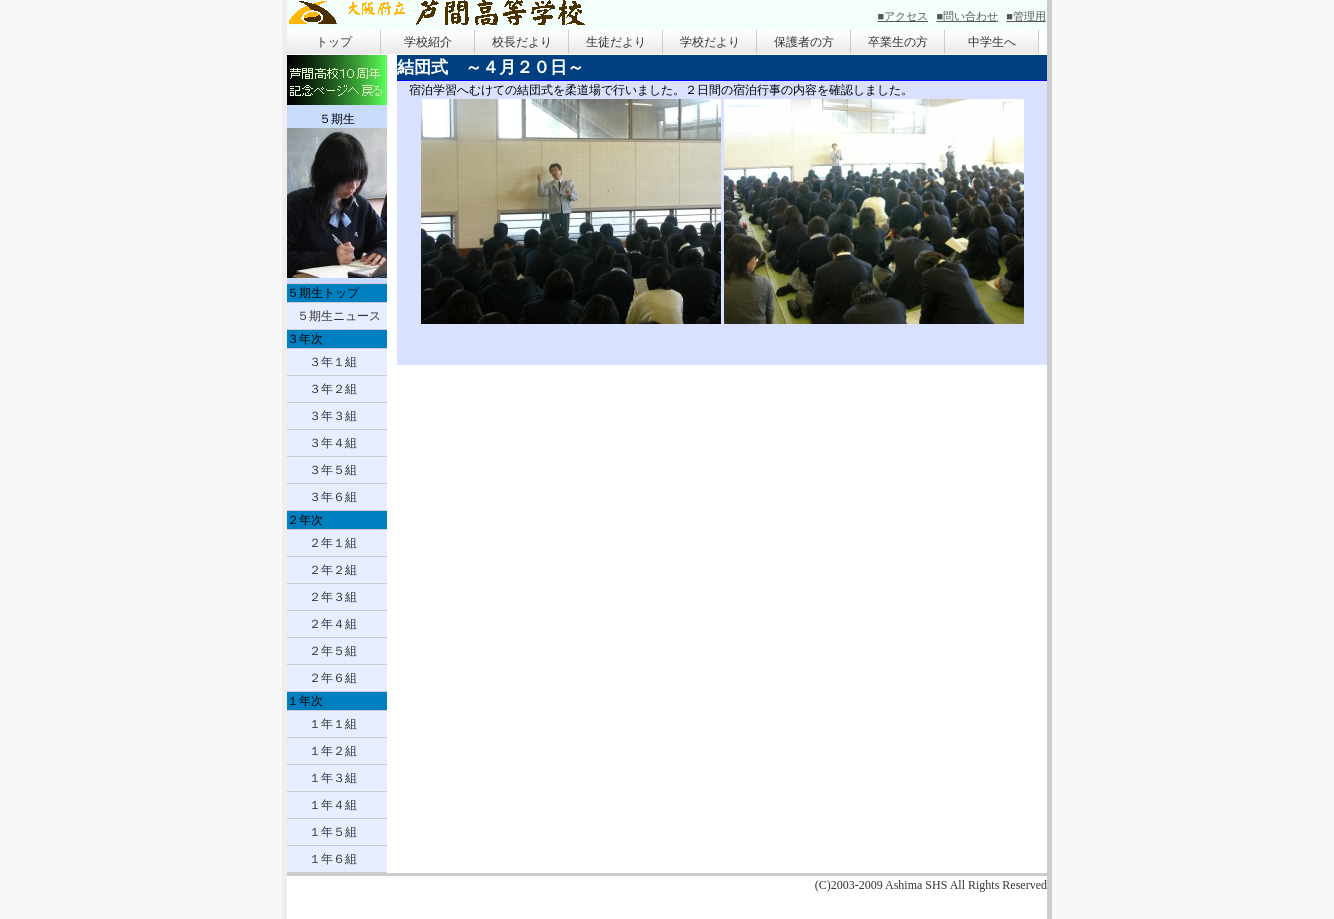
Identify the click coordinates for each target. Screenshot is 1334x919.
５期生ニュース (339, 316)
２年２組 (333, 570)
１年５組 (333, 832)
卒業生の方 (898, 42)
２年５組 (333, 651)
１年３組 (333, 778)
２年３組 (333, 597)
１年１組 (333, 724)
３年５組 (333, 470)
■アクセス (903, 16)
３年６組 (333, 497)
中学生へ (992, 42)
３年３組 (333, 416)
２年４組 (333, 624)
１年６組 (333, 859)
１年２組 (333, 751)
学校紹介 (428, 42)
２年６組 (333, 678)
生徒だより (616, 42)
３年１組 (333, 362)
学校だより (710, 42)
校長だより (522, 42)
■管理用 (1026, 16)
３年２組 (333, 389)
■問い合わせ (967, 16)
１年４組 (333, 805)
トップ (334, 42)
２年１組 (333, 543)
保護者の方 (804, 42)
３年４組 (333, 443)
